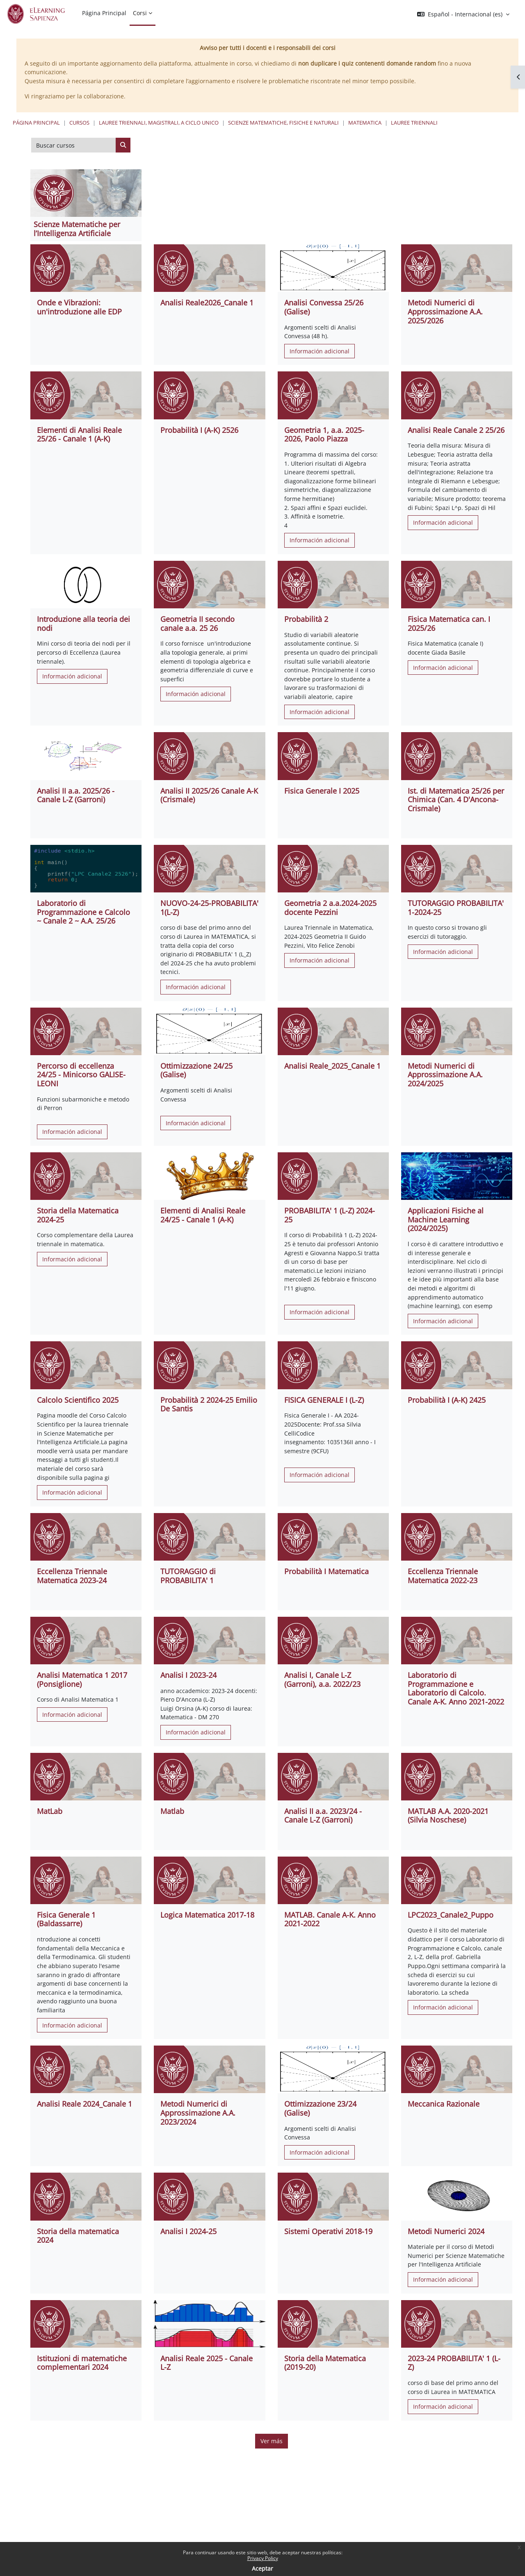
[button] (463, 14)
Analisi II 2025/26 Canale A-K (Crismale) (209, 795)
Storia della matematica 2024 (78, 2235)
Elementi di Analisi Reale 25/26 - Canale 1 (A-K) (79, 434)
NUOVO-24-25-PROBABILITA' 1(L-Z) (209, 907)
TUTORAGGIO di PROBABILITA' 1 (188, 1575)
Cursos (79, 122)
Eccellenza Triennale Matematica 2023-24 (72, 1575)
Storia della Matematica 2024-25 (78, 1215)
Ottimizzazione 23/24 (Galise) (320, 2108)
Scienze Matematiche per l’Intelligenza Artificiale (77, 228)
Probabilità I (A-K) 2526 (199, 430)
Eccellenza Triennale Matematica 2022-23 (443, 1575)
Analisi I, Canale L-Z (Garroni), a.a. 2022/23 (322, 1679)
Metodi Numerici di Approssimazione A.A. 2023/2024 (197, 2112)
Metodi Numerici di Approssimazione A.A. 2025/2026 (445, 311)
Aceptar (262, 2568)
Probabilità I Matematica (326, 1571)
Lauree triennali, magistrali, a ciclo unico (159, 122)
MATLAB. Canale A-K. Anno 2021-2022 (330, 1919)
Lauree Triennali (414, 122)
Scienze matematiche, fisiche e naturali (283, 122)
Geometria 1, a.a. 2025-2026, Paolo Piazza (324, 434)
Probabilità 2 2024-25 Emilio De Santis (208, 1404)
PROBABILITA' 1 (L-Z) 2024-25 (329, 1215)
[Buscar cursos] (73, 145)
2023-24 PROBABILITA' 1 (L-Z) (454, 2362)
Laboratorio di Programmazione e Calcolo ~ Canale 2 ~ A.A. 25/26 (83, 912)
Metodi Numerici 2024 (446, 2231)
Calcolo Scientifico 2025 (78, 1400)
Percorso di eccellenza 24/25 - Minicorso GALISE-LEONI (81, 1074)
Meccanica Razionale (443, 2104)
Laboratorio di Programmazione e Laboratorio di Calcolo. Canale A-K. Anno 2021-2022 (456, 1688)
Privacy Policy (262, 2558)
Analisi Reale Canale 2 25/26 (456, 430)
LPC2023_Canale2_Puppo (450, 1915)
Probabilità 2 (306, 619)
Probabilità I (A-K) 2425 (447, 1400)
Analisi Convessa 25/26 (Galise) (323, 307)
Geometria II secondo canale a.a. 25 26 (197, 623)
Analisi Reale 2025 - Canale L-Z (206, 2362)
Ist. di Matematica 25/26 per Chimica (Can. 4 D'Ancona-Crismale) (456, 799)
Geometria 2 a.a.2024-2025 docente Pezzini (330, 907)
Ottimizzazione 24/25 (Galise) (196, 1070)
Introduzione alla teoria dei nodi (83, 623)
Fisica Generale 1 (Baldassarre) (66, 1919)
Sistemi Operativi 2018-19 (328, 2231)
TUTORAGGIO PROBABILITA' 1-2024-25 (456, 907)
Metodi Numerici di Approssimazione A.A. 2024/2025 (445, 1074)
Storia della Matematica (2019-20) (325, 2362)
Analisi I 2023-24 (188, 1675)
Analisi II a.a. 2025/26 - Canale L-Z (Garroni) (75, 795)
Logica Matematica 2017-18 (207, 1915)
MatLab (49, 1811)
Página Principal (36, 122)
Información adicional (319, 351)
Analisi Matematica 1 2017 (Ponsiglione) (82, 1679)
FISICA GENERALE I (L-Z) (324, 1400)
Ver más (271, 2441)
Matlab (172, 1811)
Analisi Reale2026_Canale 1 (206, 302)
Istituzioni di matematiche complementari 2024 (82, 2362)
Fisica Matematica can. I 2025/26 (449, 623)
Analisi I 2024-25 (188, 2231)
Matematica (364, 122)
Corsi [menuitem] (140, 13)
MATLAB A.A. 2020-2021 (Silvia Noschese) (448, 1815)
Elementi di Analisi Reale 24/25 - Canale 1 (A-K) (202, 1215)
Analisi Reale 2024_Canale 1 (84, 2104)
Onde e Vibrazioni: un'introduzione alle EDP (79, 307)
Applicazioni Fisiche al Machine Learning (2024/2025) (446, 1219)
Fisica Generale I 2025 (321, 791)
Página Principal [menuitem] (104, 13)
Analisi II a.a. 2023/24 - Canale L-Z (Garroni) (323, 1815)
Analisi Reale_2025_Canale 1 (332, 1066)
